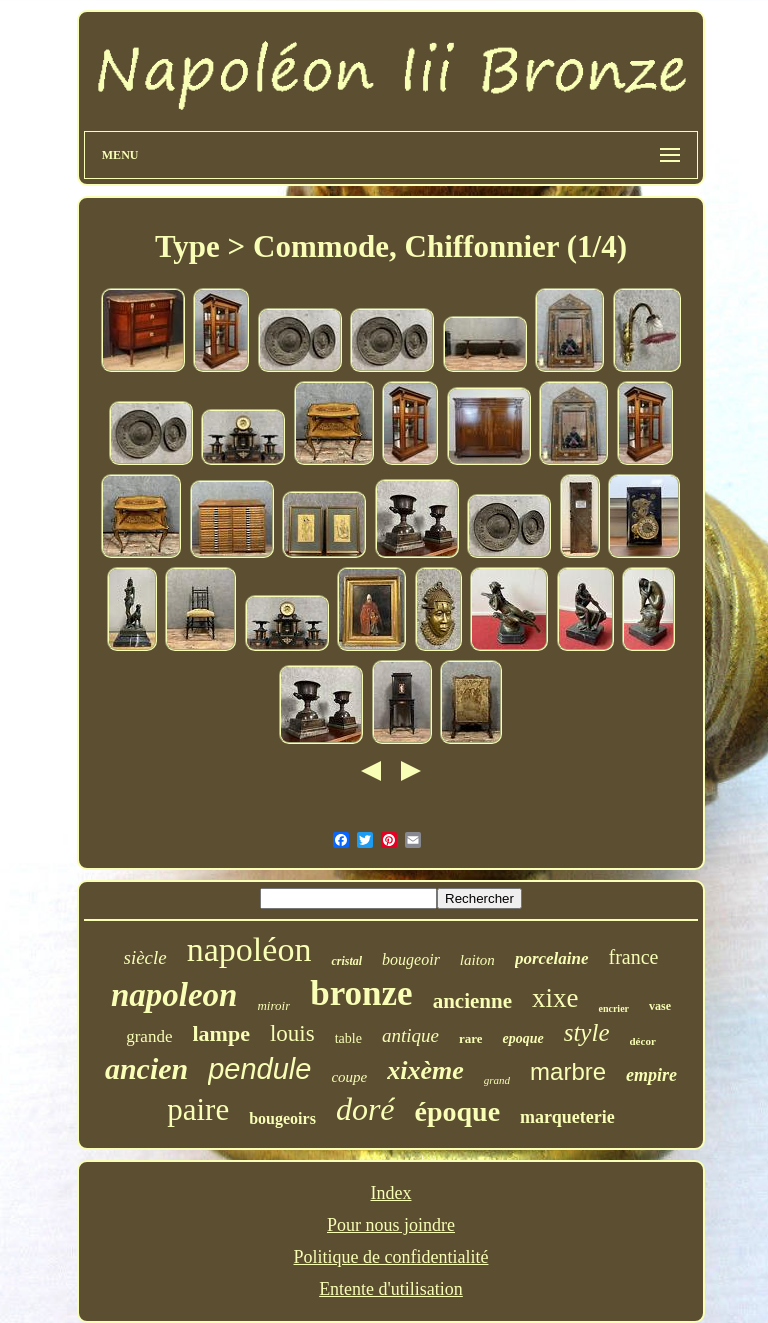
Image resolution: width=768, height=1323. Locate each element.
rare (471, 1038)
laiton (477, 960)
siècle (145, 957)
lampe (220, 1033)
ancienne (472, 1001)
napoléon (249, 949)
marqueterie (567, 1117)
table (348, 1038)
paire (198, 1109)
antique (410, 1035)
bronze (361, 993)
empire (651, 1075)
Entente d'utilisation (391, 1289)
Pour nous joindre (391, 1225)
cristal (346, 961)
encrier (613, 1008)
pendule (259, 1069)
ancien (146, 1068)
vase (660, 1006)
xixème (425, 1070)
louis (292, 1033)
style (587, 1032)
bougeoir (411, 959)
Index (391, 1193)
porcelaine (552, 958)
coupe (349, 1077)
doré (365, 1109)
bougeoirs (282, 1118)
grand (497, 1080)
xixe (555, 998)
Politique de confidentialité (391, 1257)
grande (149, 1036)
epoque (522, 1038)
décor (643, 1041)
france (634, 957)
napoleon (174, 995)
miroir (273, 1005)
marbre (568, 1071)
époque (458, 1111)
